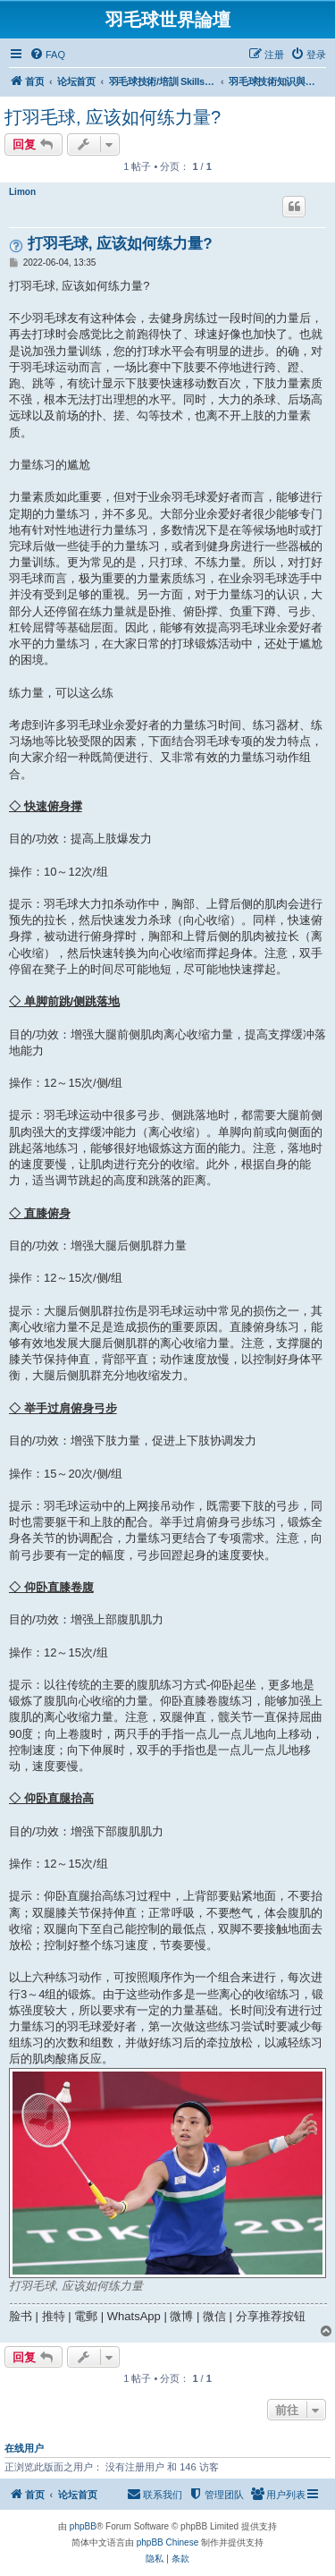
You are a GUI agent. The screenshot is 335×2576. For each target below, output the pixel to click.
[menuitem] (47, 54)
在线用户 (24, 2448)
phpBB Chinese (168, 2542)
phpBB (83, 2526)
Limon (22, 192)
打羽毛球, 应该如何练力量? (112, 117)
